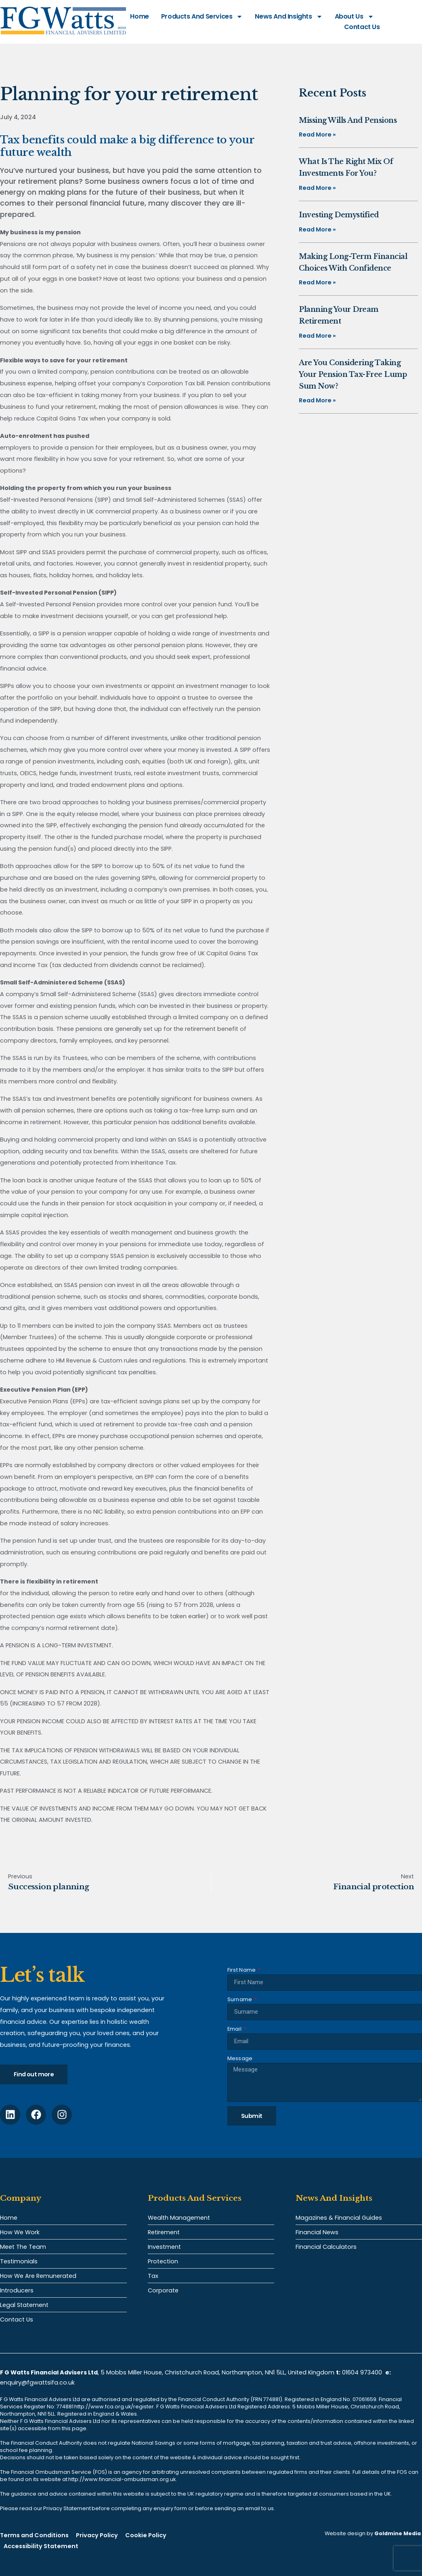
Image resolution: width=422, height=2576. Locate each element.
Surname (240, 1999)
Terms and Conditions (34, 2535)
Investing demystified (339, 214)
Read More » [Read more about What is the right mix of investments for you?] (317, 188)
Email (235, 2028)
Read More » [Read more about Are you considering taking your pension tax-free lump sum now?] (317, 400)
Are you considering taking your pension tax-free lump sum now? (353, 374)
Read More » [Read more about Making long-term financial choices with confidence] (317, 282)
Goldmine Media (397, 2533)
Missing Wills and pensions (348, 120)
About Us (354, 16)
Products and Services (202, 16)
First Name (242, 1969)
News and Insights (288, 16)
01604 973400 (362, 2372)
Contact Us (362, 27)
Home (139, 16)
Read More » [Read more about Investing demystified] (317, 229)
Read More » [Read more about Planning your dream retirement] (317, 336)
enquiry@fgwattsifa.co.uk (38, 2382)
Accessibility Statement (41, 2546)
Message (240, 2058)
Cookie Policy (145, 2535)
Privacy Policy (97, 2535)
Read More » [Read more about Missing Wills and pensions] (317, 134)
